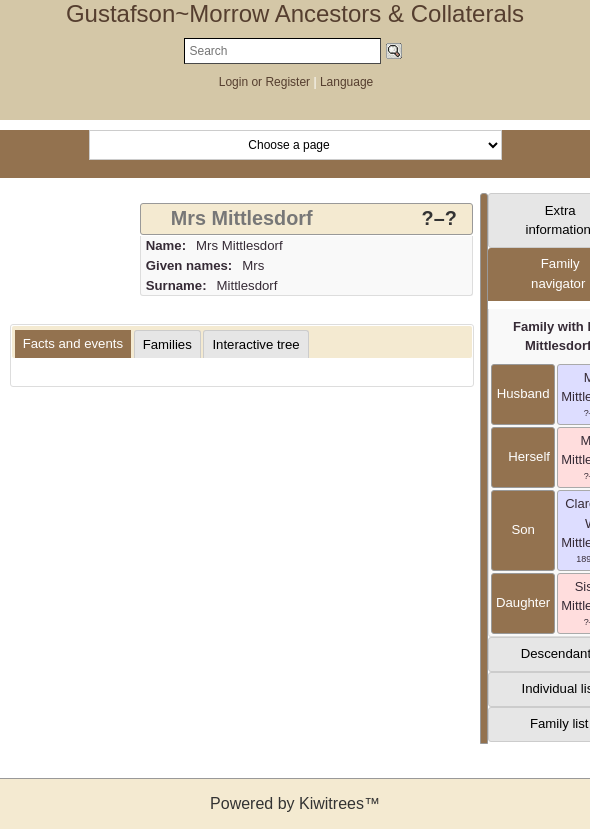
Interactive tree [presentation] (255, 344)
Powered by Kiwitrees (295, 803)
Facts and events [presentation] (73, 343)
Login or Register (266, 82)
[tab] (306, 219)
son (522, 529)
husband (523, 393)
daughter (523, 602)
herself (523, 456)
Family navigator (558, 273)
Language (346, 82)
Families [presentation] (167, 344)
